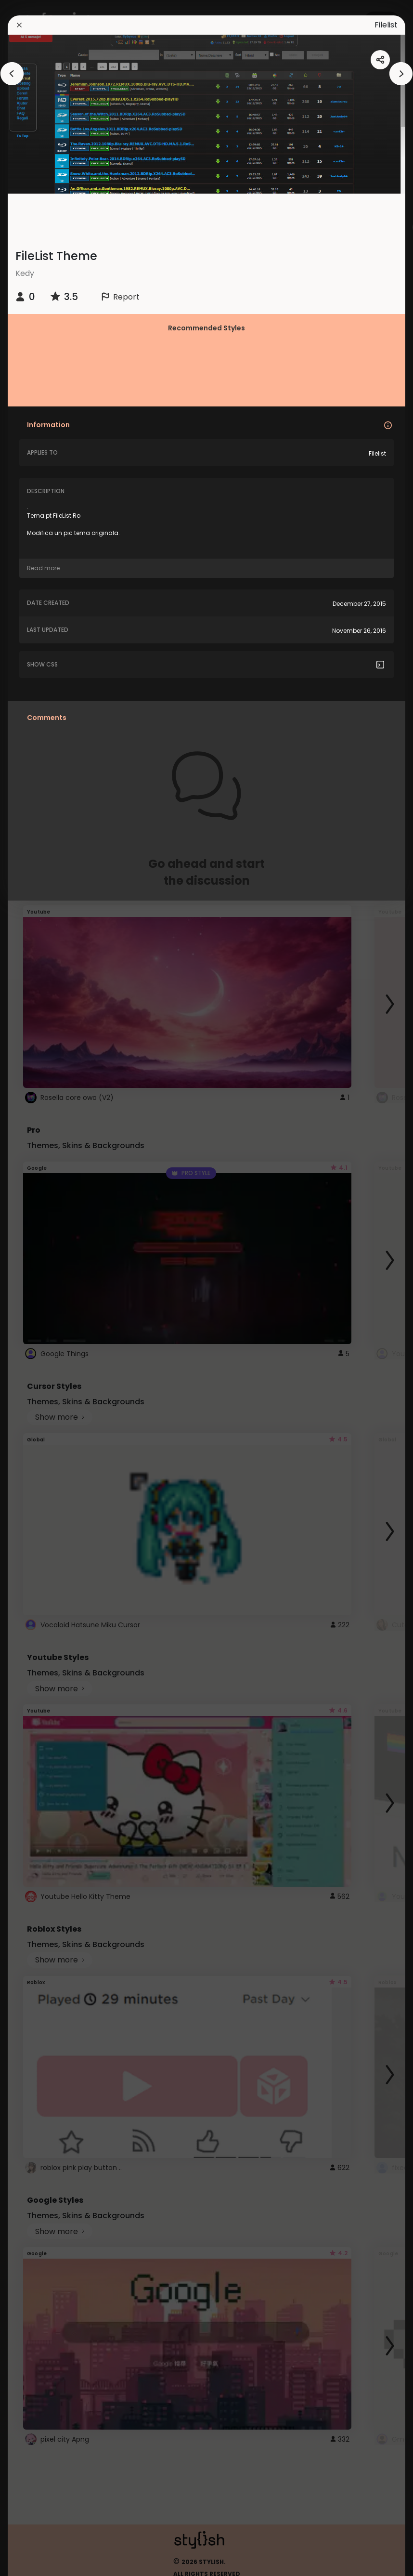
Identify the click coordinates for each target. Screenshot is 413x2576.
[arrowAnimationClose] (12, 74)
